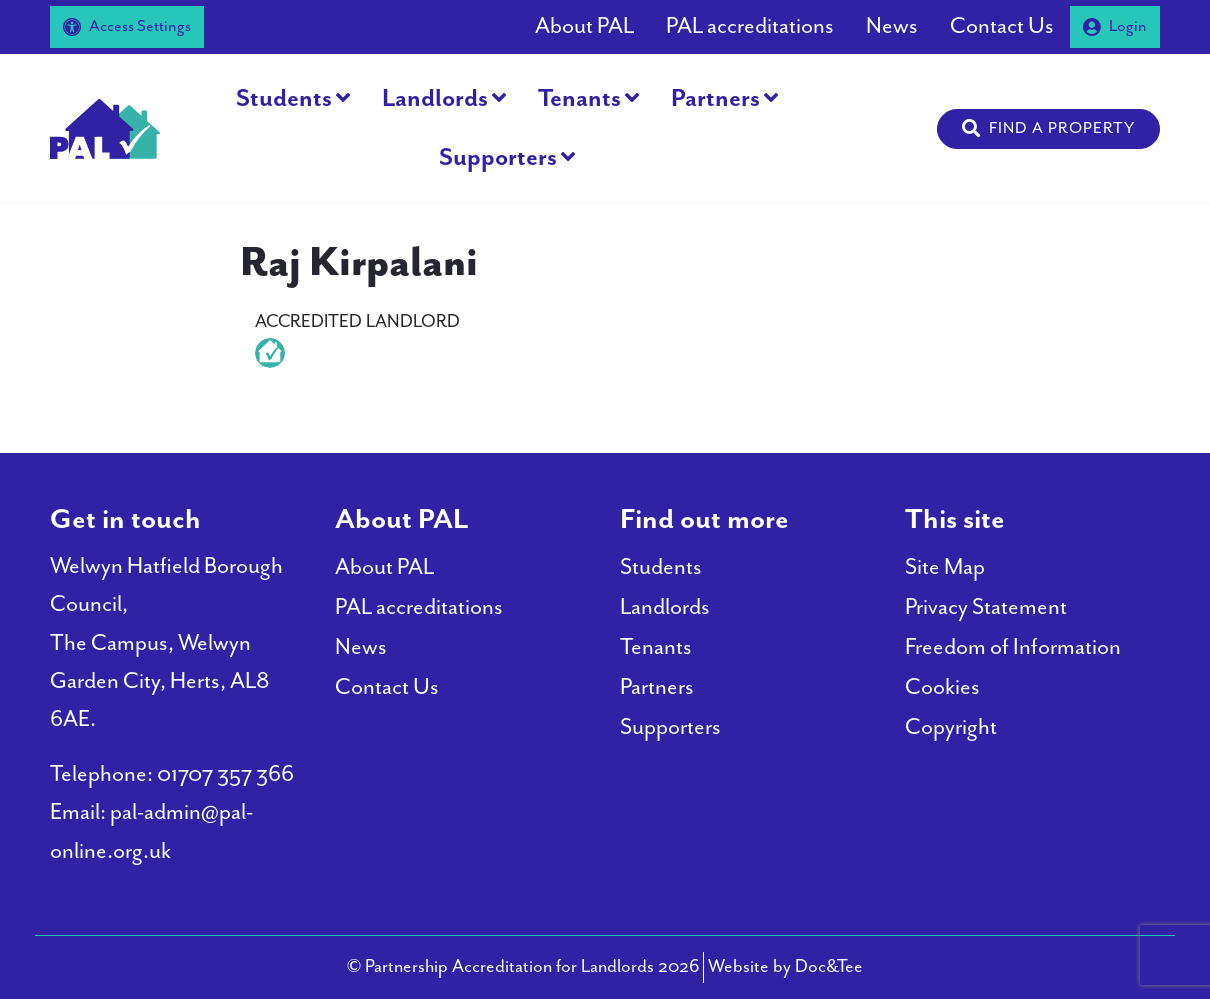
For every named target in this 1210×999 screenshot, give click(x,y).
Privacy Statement (986, 607)
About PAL (584, 26)
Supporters (498, 158)
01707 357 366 (225, 774)
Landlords (435, 99)
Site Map (945, 567)
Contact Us (1002, 26)
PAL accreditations (750, 26)
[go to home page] (105, 126)
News (892, 26)
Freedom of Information (1013, 647)
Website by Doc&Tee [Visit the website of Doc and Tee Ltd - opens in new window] (785, 964)
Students (284, 99)
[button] (1048, 129)
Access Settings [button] (127, 26)
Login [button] (1115, 26)
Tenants (579, 99)
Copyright (951, 727)
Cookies (942, 687)
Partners (715, 99)
